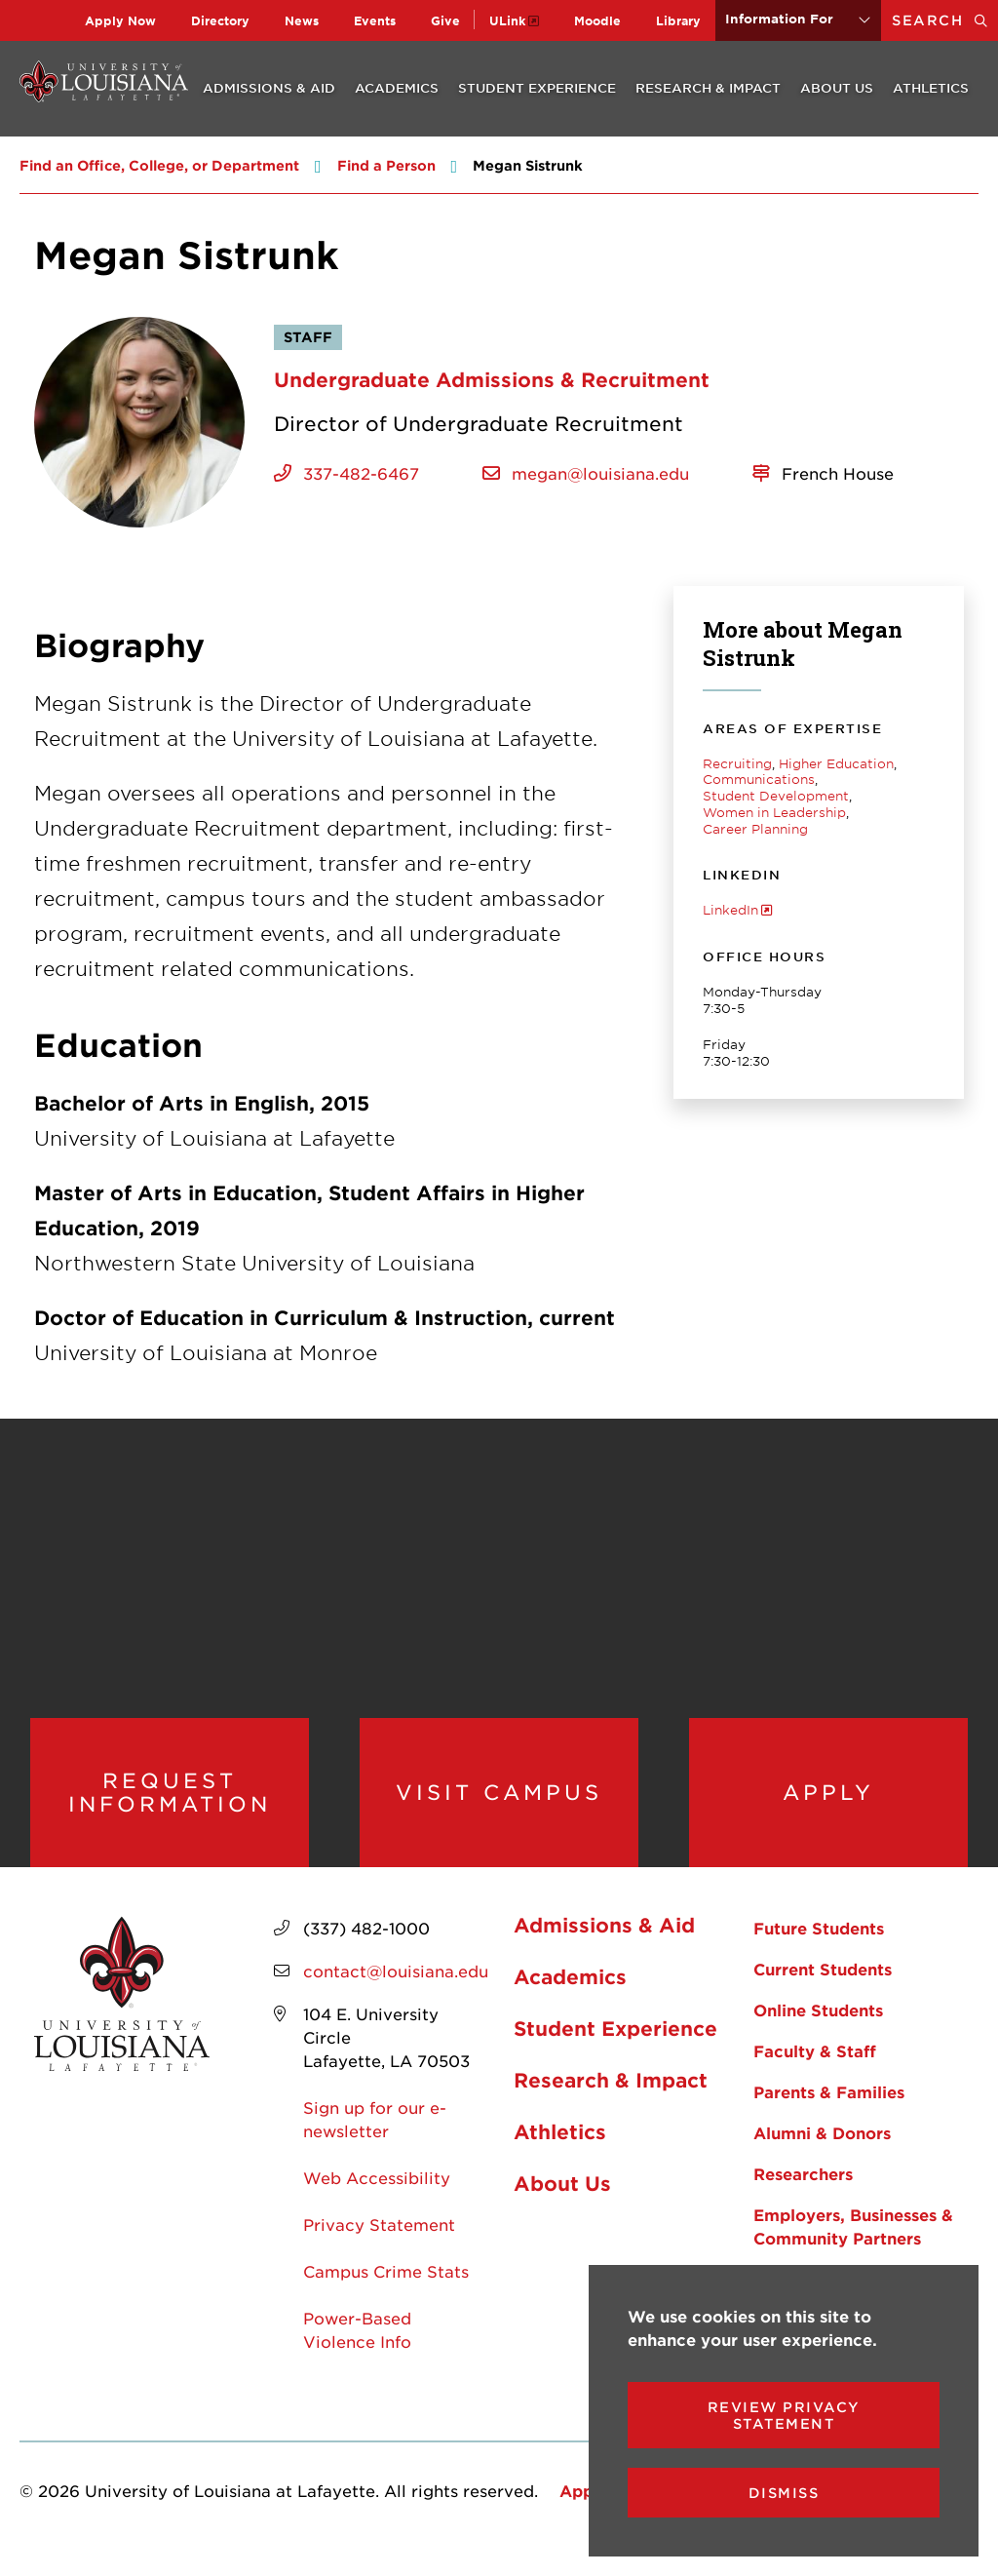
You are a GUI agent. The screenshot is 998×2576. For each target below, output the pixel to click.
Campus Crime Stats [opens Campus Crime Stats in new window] (386, 2291)
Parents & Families (828, 2112)
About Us (836, 88)
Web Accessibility (376, 2197)
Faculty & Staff (814, 2071)
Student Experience (537, 88)
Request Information (169, 1802)
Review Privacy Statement (784, 2415)
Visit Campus (499, 1801)
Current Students (822, 1989)
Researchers (803, 2194)
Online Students (818, 2030)
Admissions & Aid (269, 88)
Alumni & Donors (822, 2153)
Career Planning (755, 829)
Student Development (776, 795)
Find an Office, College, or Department (159, 165)
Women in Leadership (774, 812)
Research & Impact (708, 88)
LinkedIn (730, 909)
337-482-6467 (361, 473)
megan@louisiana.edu (600, 473)
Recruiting (737, 763)
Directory (220, 20)
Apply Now (120, 20)
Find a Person (386, 165)
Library (678, 20)
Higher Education (836, 763)
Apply (828, 1801)
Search (945, 20)
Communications (759, 779)
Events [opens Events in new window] (375, 20)
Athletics (931, 88)
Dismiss (784, 2492)
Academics (397, 88)
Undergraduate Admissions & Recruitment (492, 379)
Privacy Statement (379, 2244)
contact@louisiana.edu (395, 1991)
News (302, 20)
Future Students (818, 1948)
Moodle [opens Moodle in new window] (597, 20)
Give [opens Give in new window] (445, 20)
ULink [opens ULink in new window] (507, 20)
